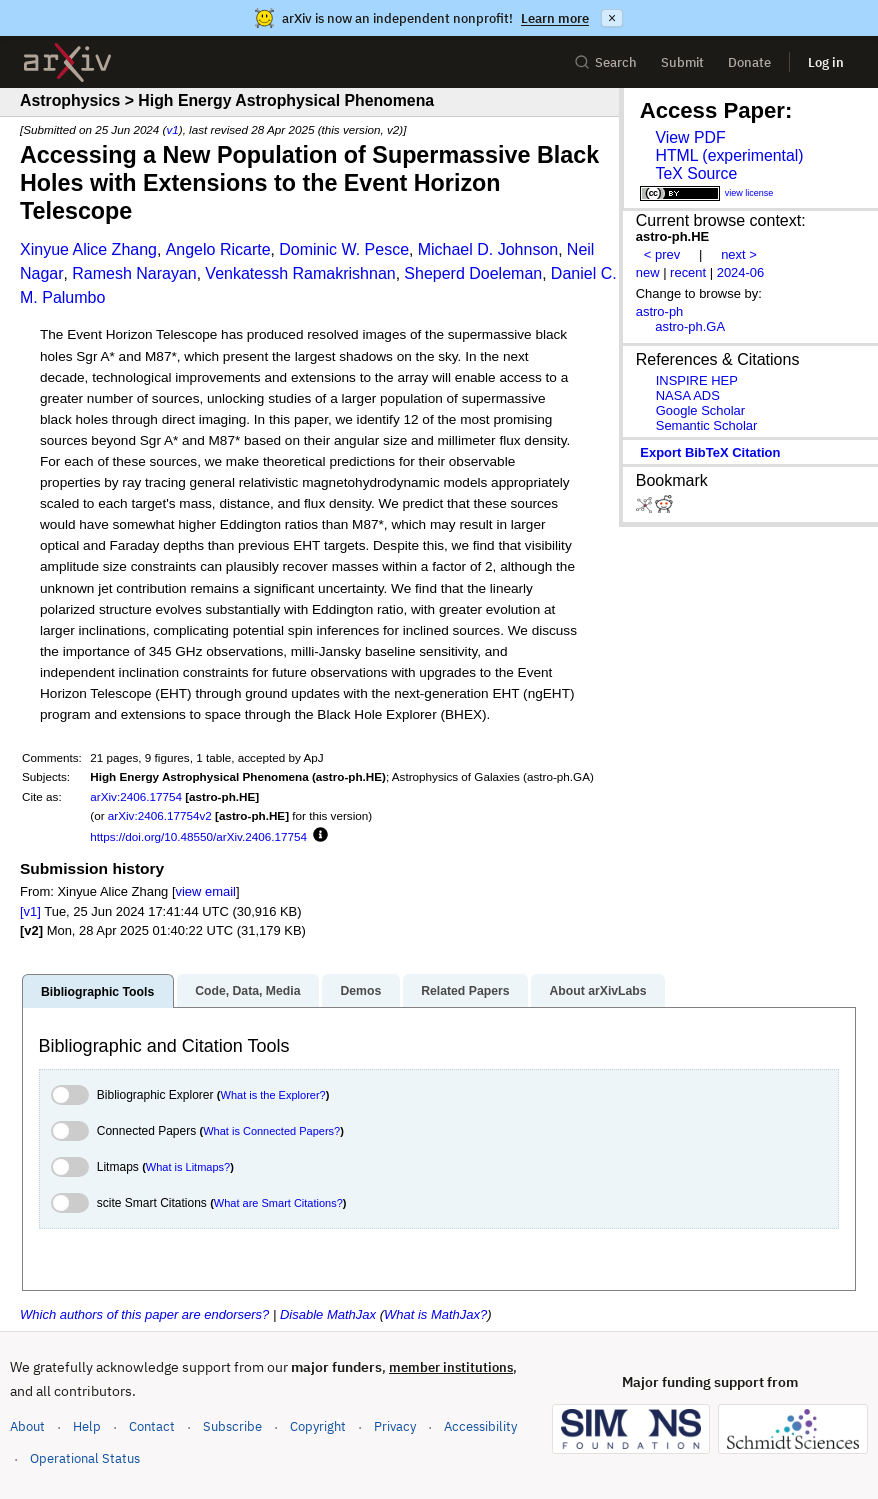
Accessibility (480, 1426)
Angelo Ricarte (218, 249)
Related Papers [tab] (465, 991)
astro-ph (660, 311)
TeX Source (696, 173)
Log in (826, 62)
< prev (662, 254)
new (648, 272)
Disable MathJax (328, 1314)
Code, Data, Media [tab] (247, 991)
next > (739, 254)
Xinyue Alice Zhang (88, 249)
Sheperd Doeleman (473, 273)
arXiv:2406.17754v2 (160, 815)
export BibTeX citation (710, 452)
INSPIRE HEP (697, 380)
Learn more (555, 18)
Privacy (395, 1426)
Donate (749, 62)
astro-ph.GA (690, 326)
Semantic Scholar (707, 425)
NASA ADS (688, 395)
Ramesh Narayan (134, 273)
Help (87, 1426)
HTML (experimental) (729, 155)
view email (206, 891)
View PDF (690, 137)
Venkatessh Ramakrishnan (300, 273)
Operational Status (85, 1457)
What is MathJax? (435, 1314)
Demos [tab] (360, 991)
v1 (172, 129)
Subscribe (232, 1426)
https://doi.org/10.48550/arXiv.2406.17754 (198, 836)
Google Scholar (700, 410)
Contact (152, 1426)
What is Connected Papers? (271, 1131)
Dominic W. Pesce (344, 249)
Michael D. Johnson (488, 249)
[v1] (30, 911)
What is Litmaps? (188, 1167)
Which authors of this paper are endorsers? (144, 1314)
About (27, 1426)
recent (688, 272)
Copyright (318, 1426)
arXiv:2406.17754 (136, 796)
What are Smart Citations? (278, 1203)
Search (605, 62)
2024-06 (741, 272)
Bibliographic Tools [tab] (97, 992)
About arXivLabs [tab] (597, 991)
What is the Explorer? (273, 1095)
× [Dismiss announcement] (612, 18)
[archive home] (67, 62)
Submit (682, 62)
